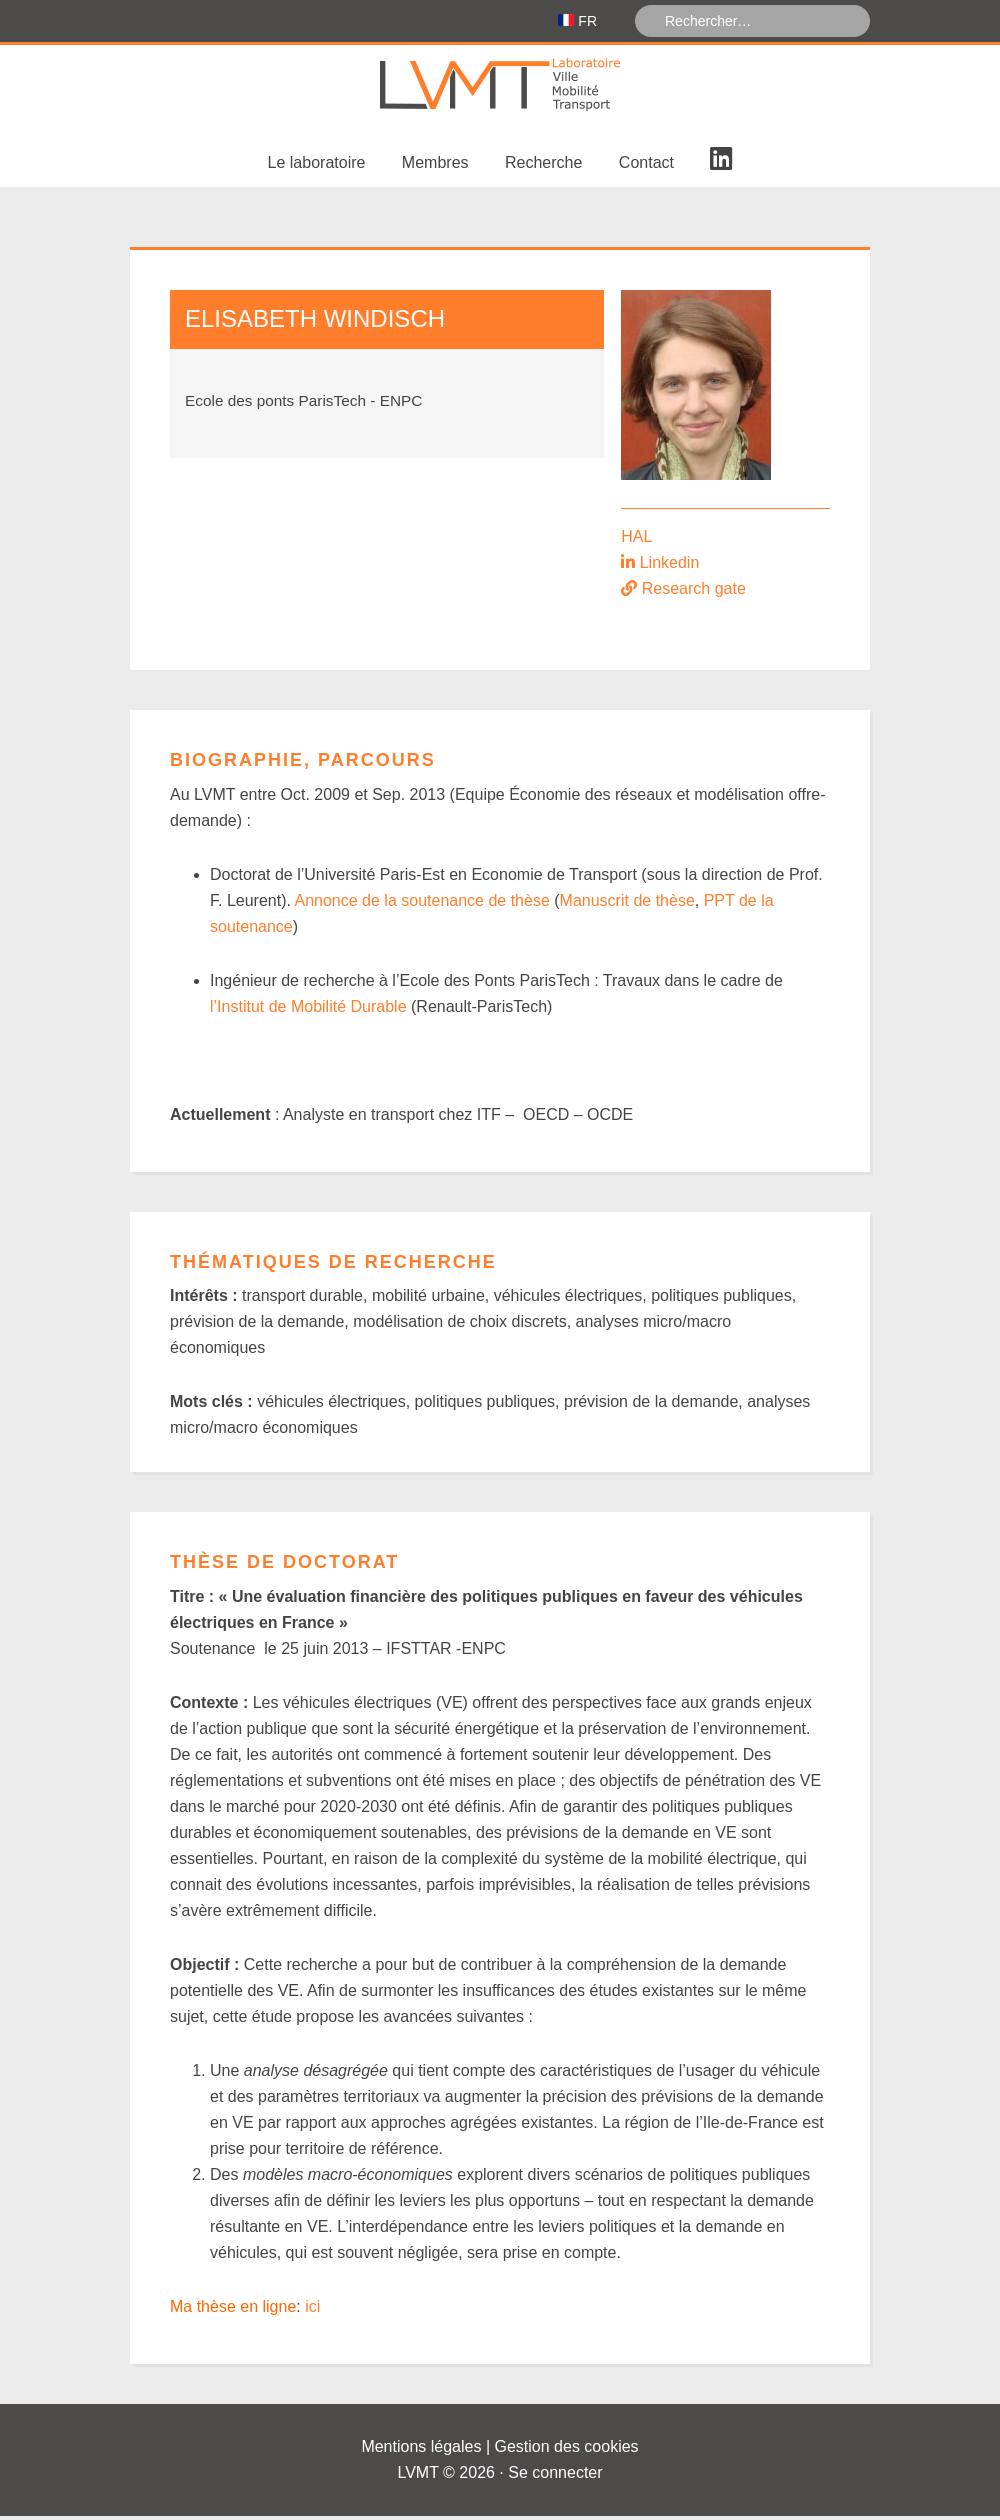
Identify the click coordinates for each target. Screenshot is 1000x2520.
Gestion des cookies (567, 2450)
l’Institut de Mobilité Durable (308, 1010)
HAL (636, 540)
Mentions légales (421, 2450)
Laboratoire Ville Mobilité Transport (500, 89)
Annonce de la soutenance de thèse (422, 904)
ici (312, 2310)
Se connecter (555, 2476)
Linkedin (670, 566)
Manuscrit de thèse (627, 904)
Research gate (694, 592)
